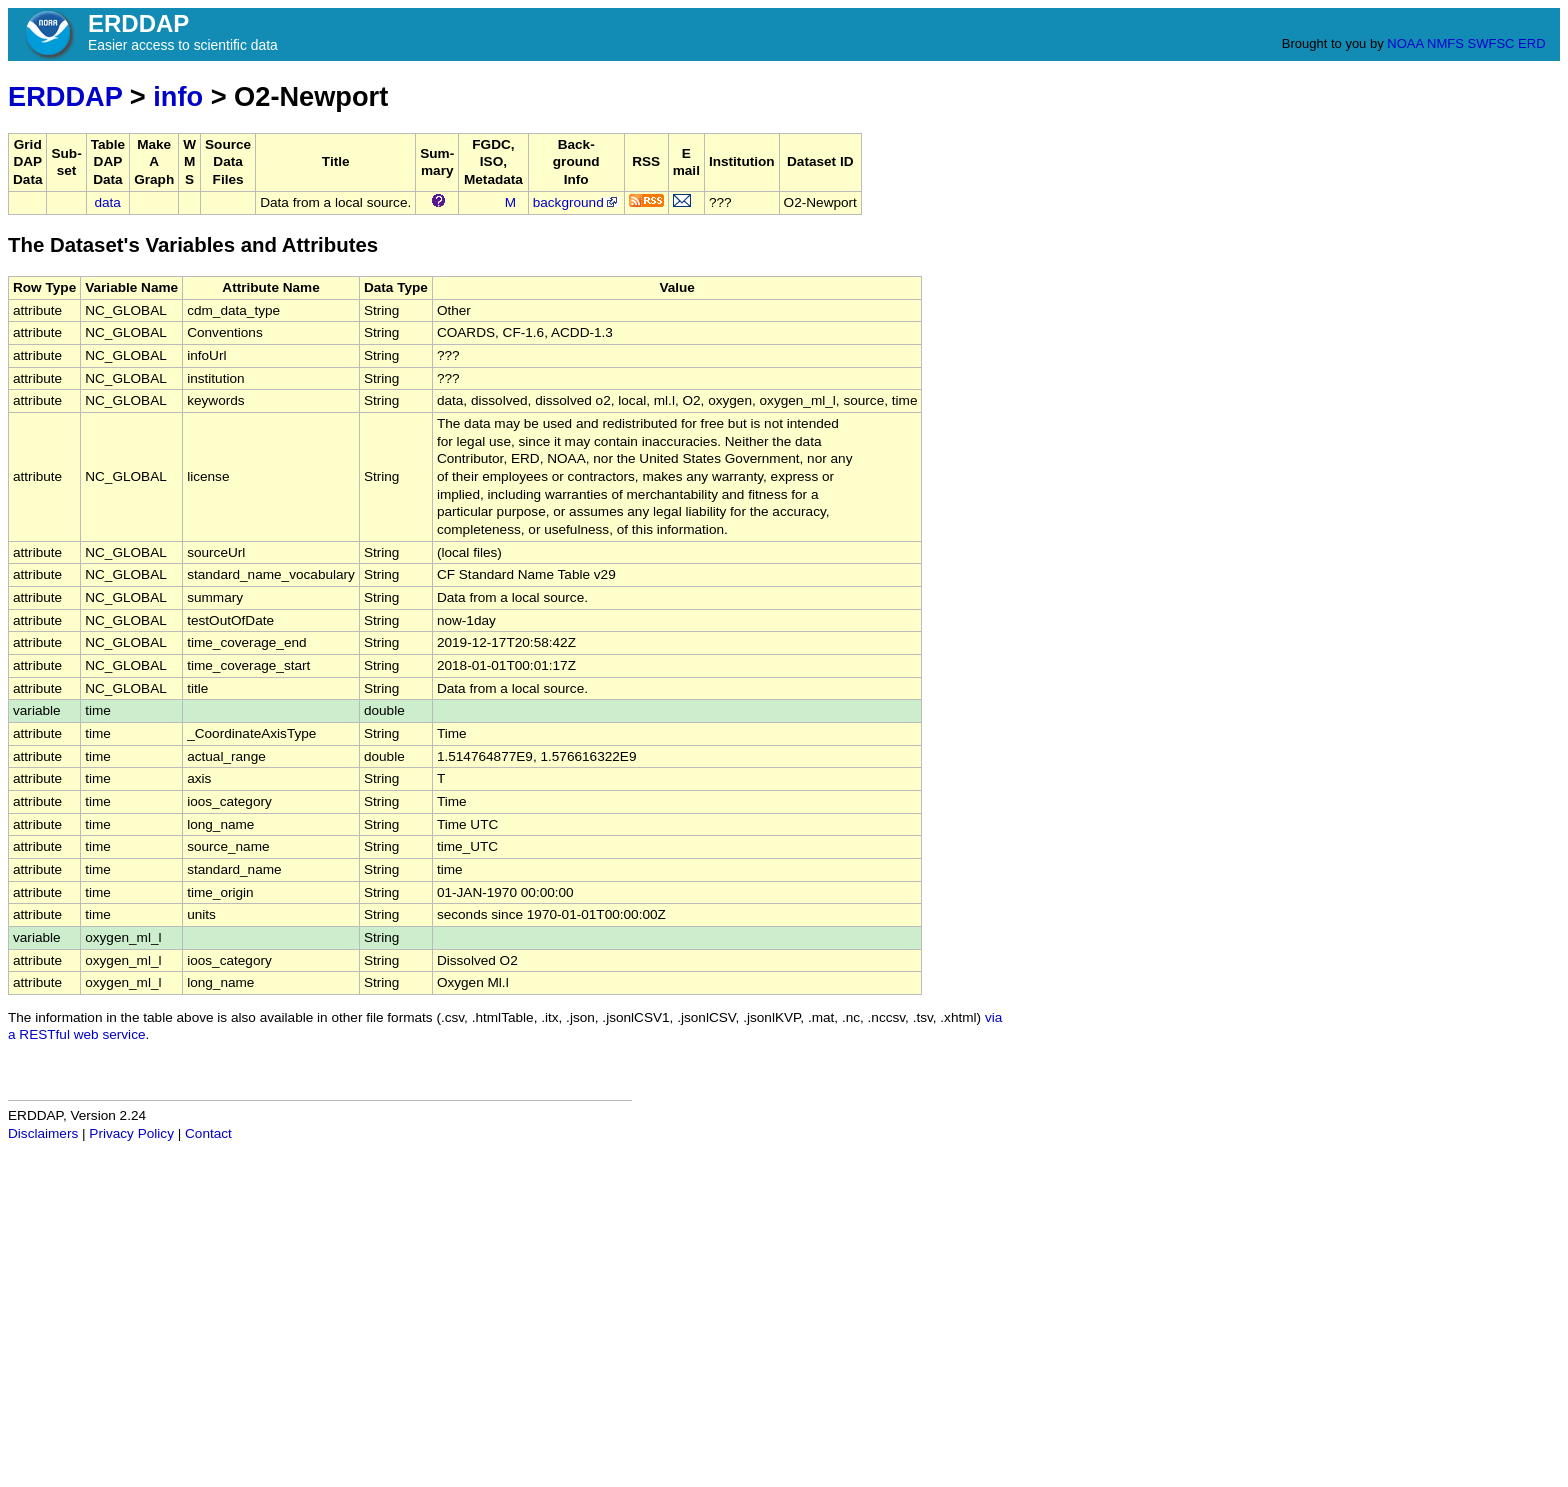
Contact (208, 1133)
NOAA (1405, 43)
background (576, 202)
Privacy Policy (131, 1133)
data (107, 202)
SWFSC (1491, 43)
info (178, 96)
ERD (1531, 43)
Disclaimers (43, 1133)
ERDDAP (65, 96)
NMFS (1445, 43)
